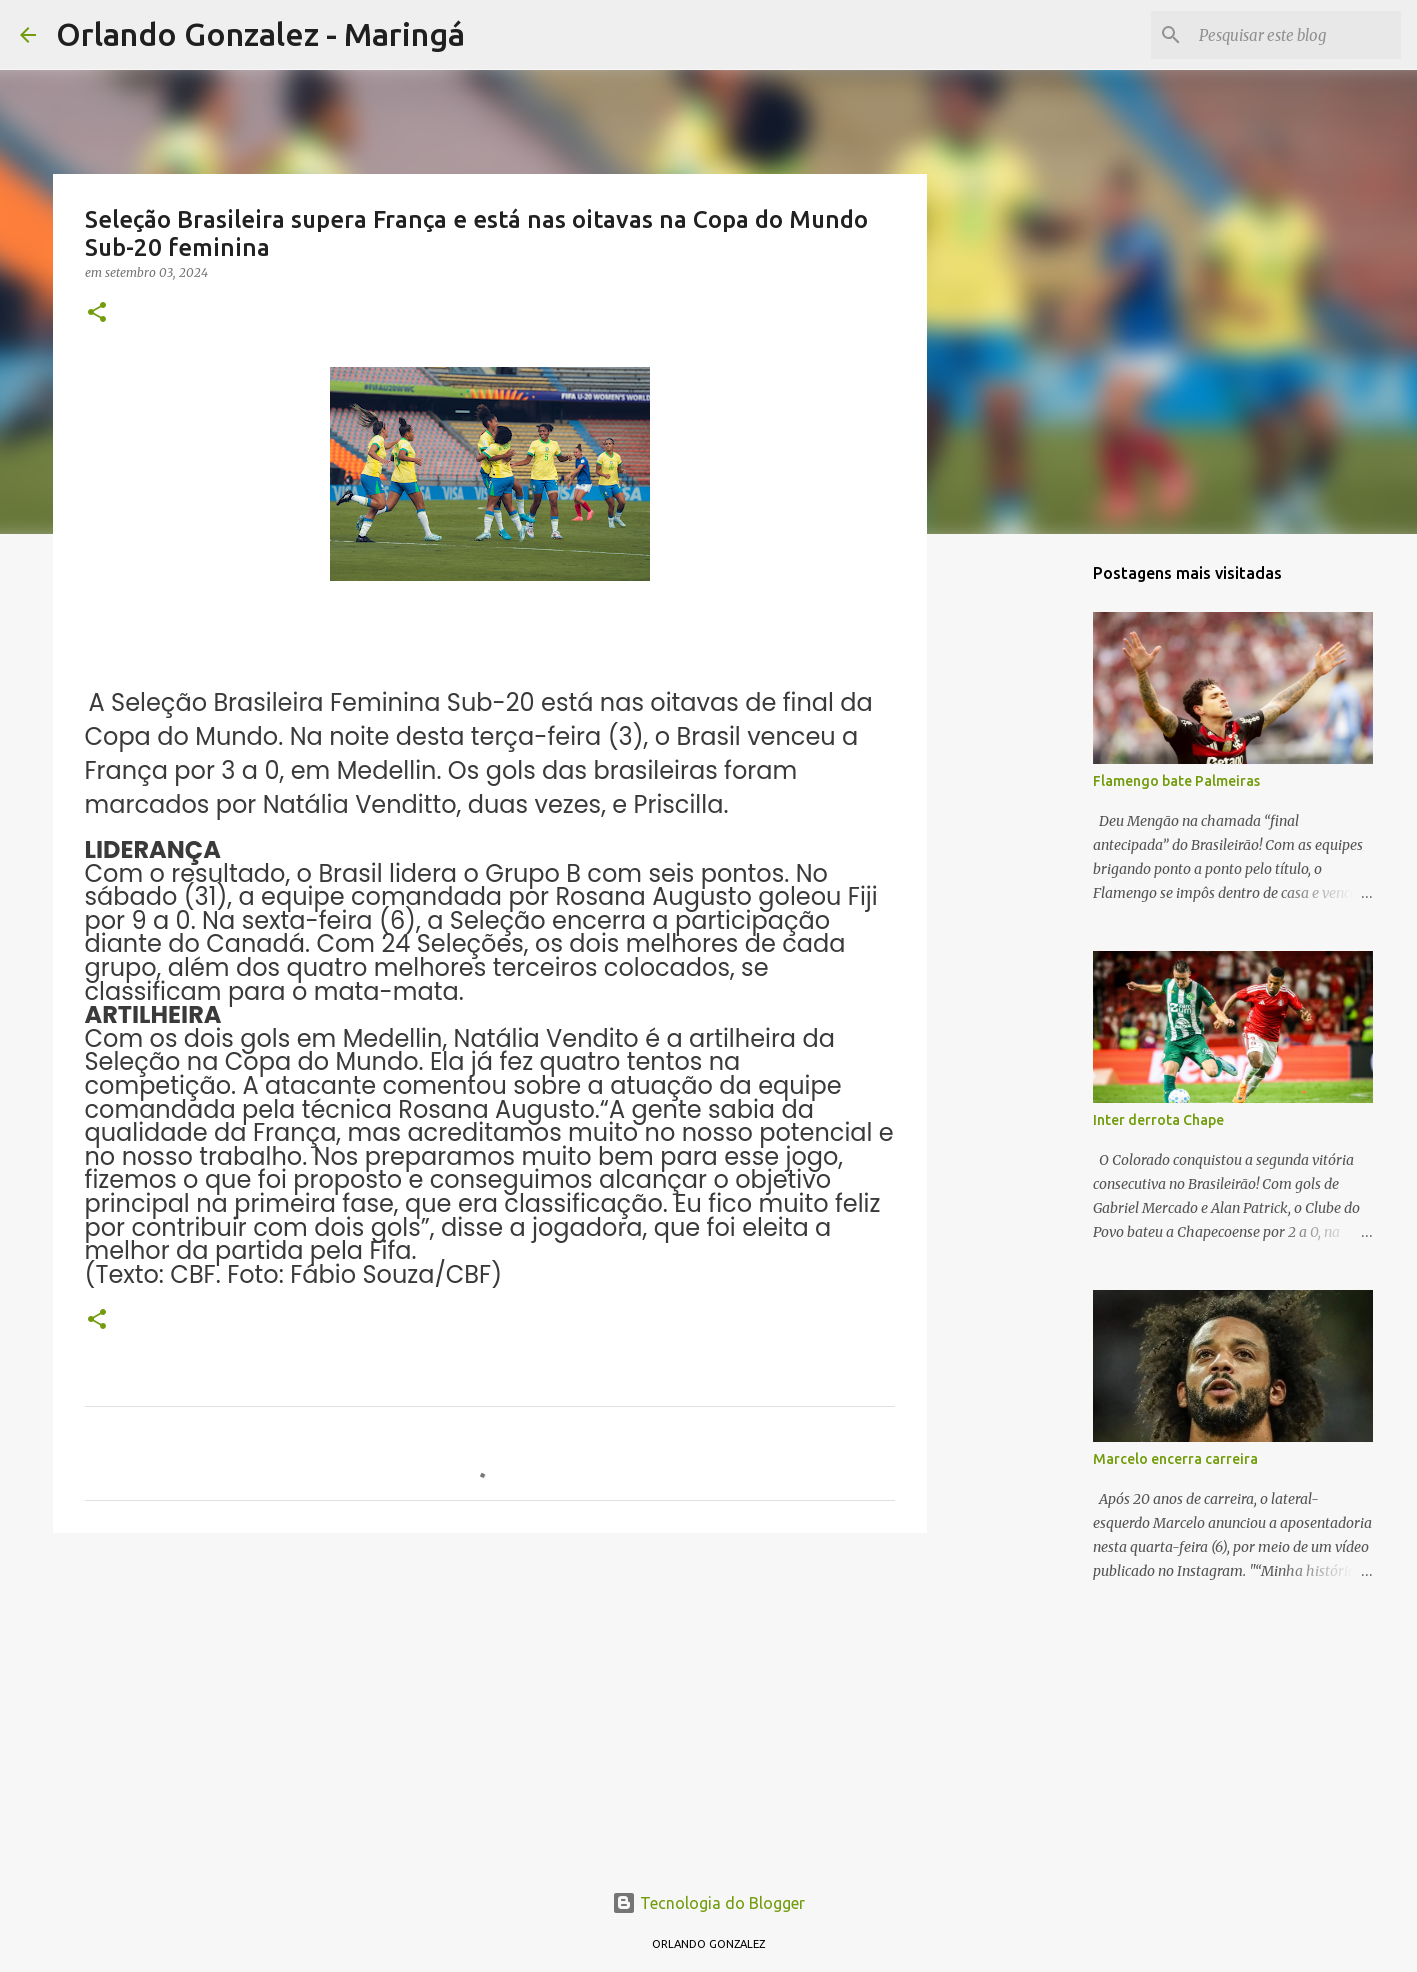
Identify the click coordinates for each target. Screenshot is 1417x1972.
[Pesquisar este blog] (1296, 35)
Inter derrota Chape (1158, 1120)
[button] (97, 313)
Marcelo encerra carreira (1175, 1459)
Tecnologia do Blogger (708, 1903)
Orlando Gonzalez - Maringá (260, 34)
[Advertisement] (490, 1703)
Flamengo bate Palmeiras (1176, 781)
